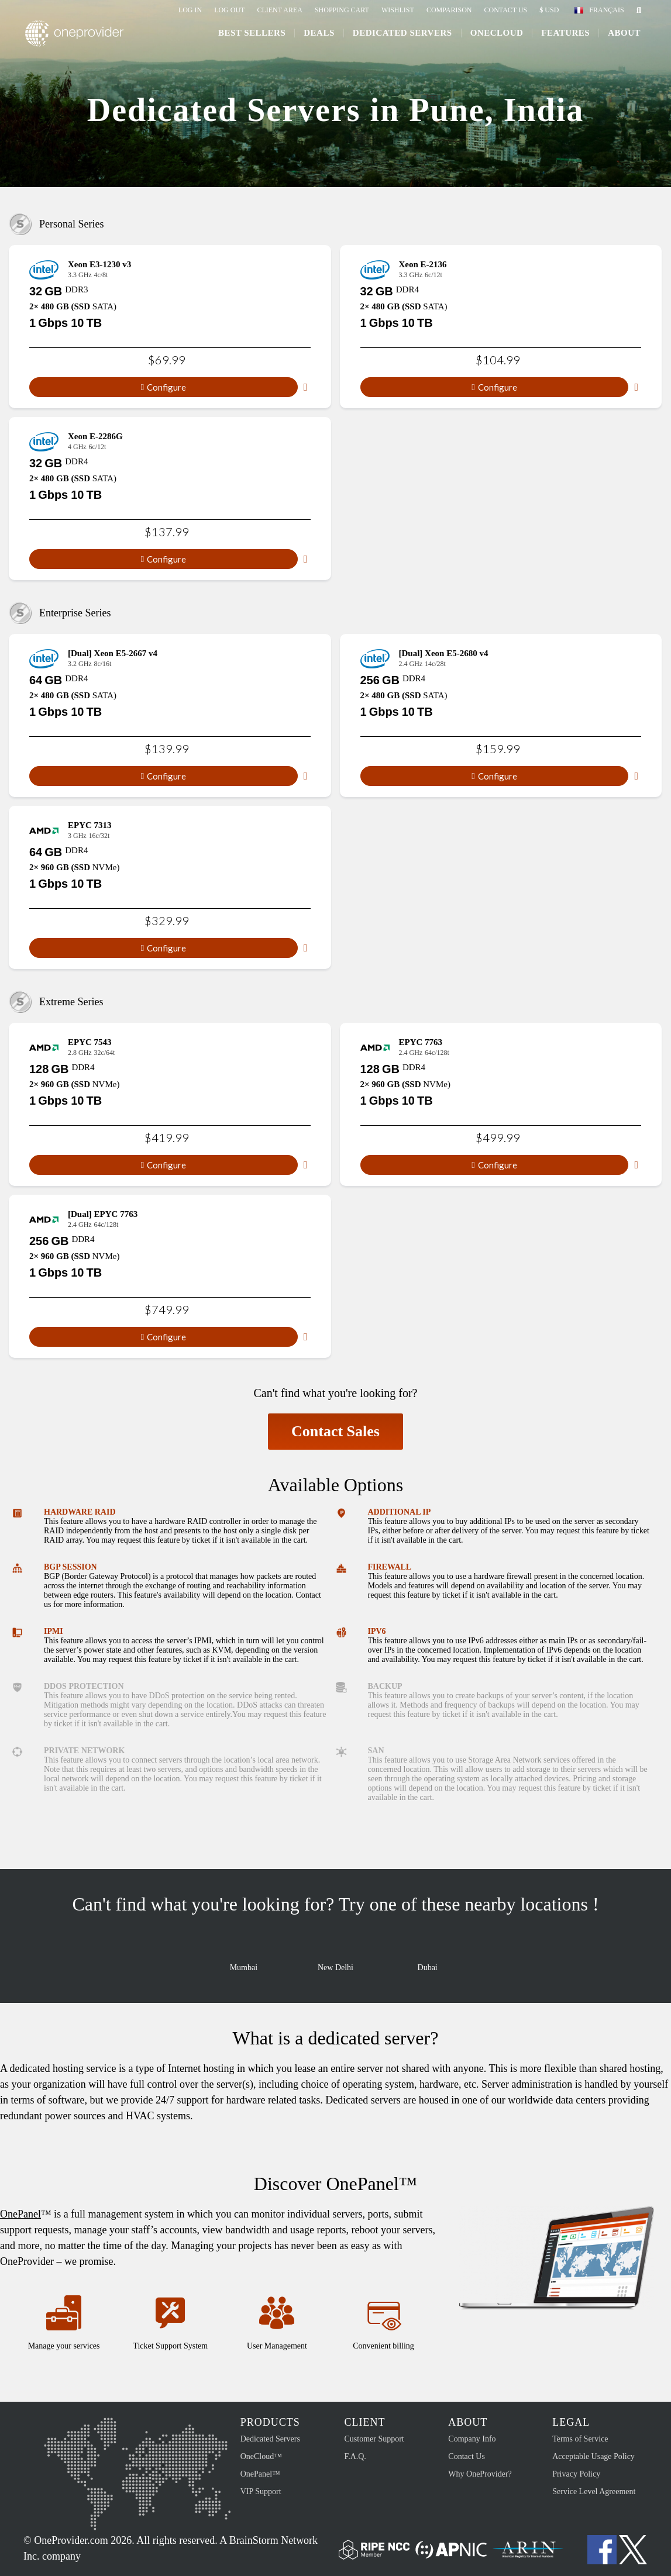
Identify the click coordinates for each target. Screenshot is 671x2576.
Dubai (428, 1958)
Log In (190, 10)
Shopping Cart (342, 10)
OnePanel (20, 2214)
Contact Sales (335, 1431)
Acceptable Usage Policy (593, 2456)
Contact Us (505, 10)
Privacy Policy (576, 2474)
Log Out (229, 10)
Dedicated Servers (400, 36)
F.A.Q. (355, 2456)
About (622, 36)
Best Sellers (250, 36)
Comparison (449, 10)
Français (606, 10)
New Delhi (335, 1958)
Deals (317, 36)
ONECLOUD (495, 36)
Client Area (279, 10)
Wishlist (397, 10)
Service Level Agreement (593, 2491)
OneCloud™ (261, 2456)
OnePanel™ (260, 2474)
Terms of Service (580, 2438)
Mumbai (243, 1958)
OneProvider (79, 36)
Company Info (471, 2438)
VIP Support (260, 2491)
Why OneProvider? (479, 2474)
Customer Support (374, 2438)
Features (563, 36)
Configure (163, 387)
